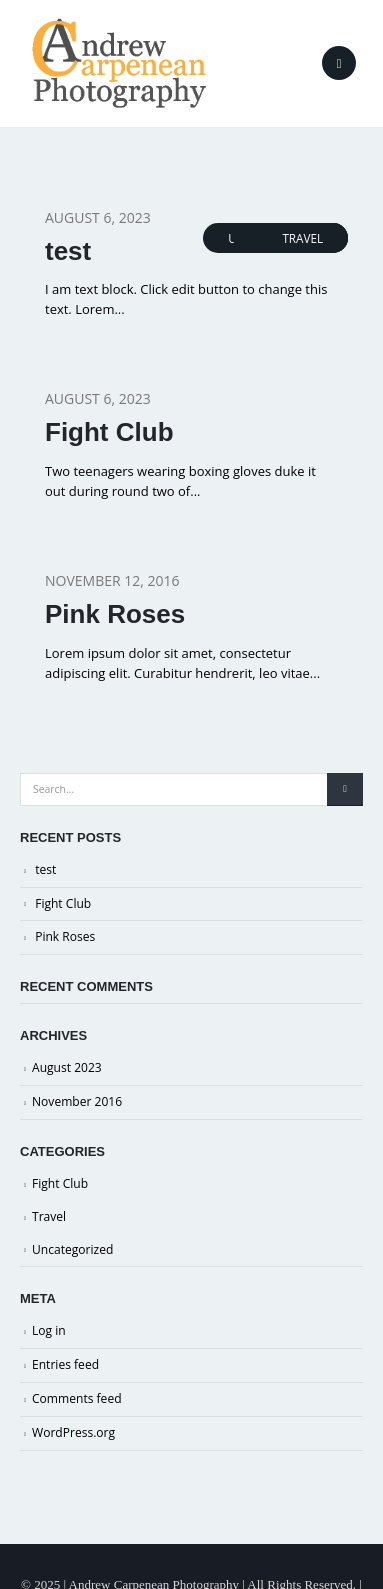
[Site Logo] (119, 63)
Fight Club (109, 432)
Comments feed (77, 1398)
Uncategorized (72, 1249)
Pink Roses (115, 614)
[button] (339, 63)
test (68, 251)
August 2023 (67, 1067)
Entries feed (65, 1364)
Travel (302, 238)
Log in (49, 1330)
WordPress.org (73, 1432)
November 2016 (77, 1101)
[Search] (345, 789)
